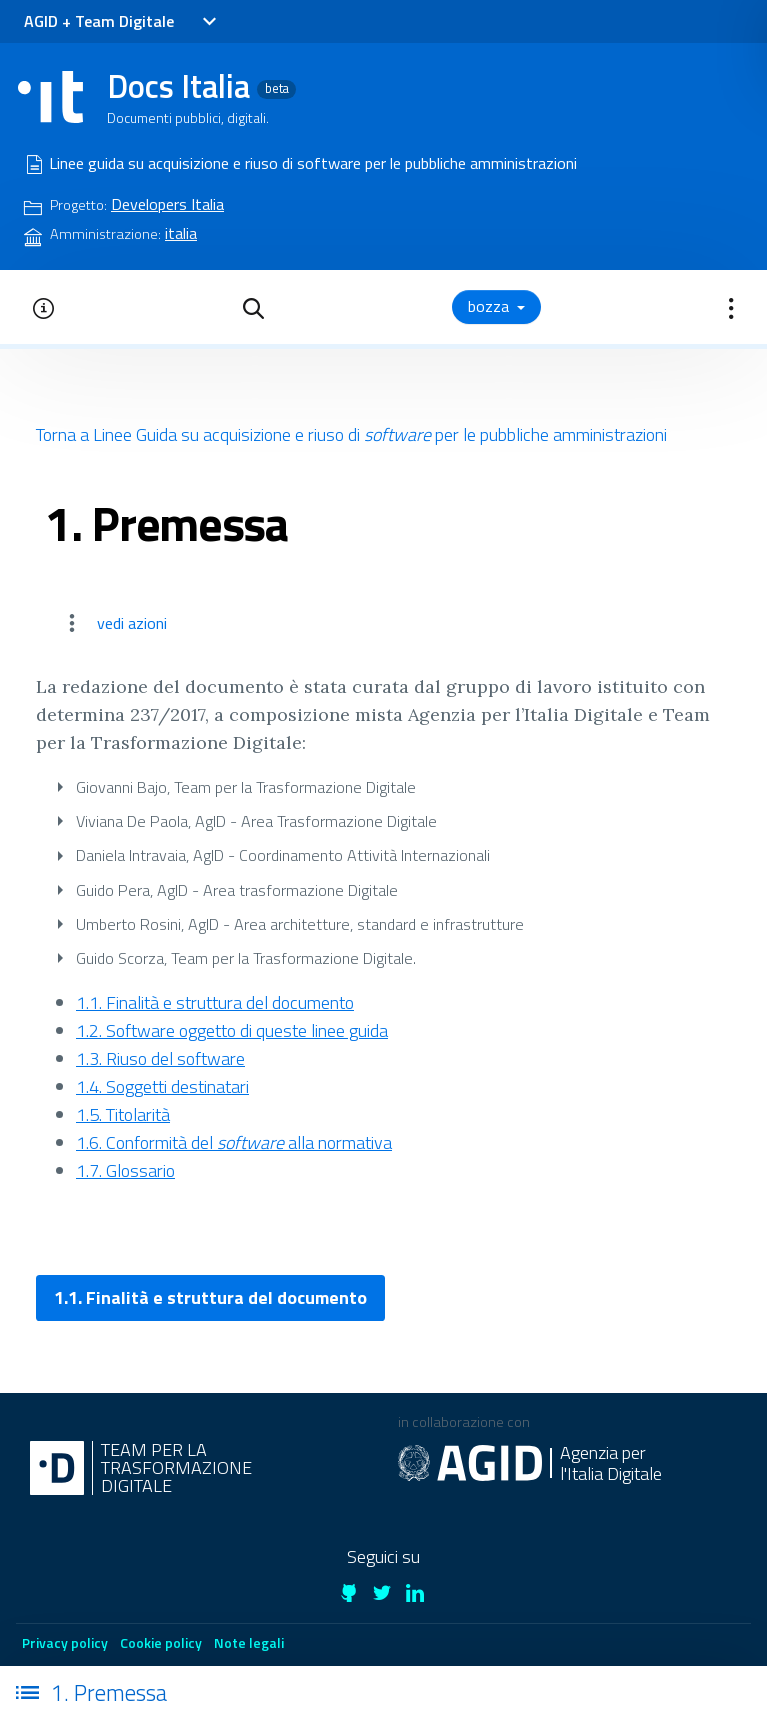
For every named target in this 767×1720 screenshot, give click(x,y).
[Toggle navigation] (208, 22)
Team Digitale (124, 21)
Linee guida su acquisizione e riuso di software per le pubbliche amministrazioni (313, 163)
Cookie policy (161, 1642)
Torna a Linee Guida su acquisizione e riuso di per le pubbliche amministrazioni (351, 434)
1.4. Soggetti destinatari (162, 1086)
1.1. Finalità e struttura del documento (215, 1002)
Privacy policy (65, 1642)
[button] (253, 307)
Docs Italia (201, 86)
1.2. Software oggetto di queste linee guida (232, 1030)
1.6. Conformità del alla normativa (234, 1142)
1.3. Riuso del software (160, 1058)
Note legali (249, 1642)
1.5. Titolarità (123, 1114)
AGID (41, 21)
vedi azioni (132, 623)
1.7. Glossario (125, 1170)
